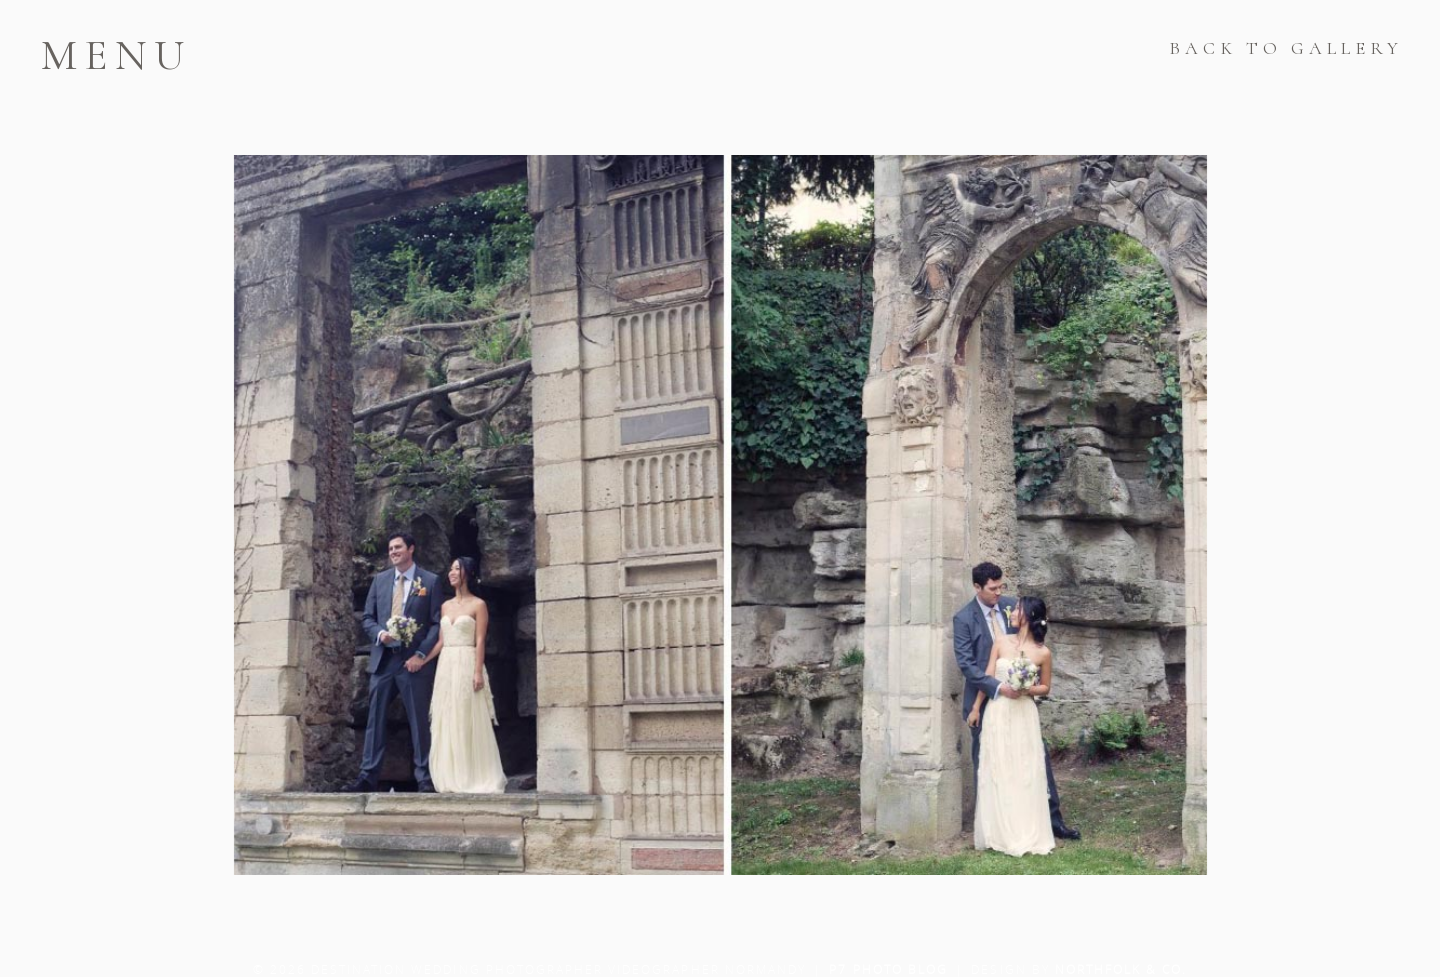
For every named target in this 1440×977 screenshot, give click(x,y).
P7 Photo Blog (888, 969)
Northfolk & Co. (1121, 969)
